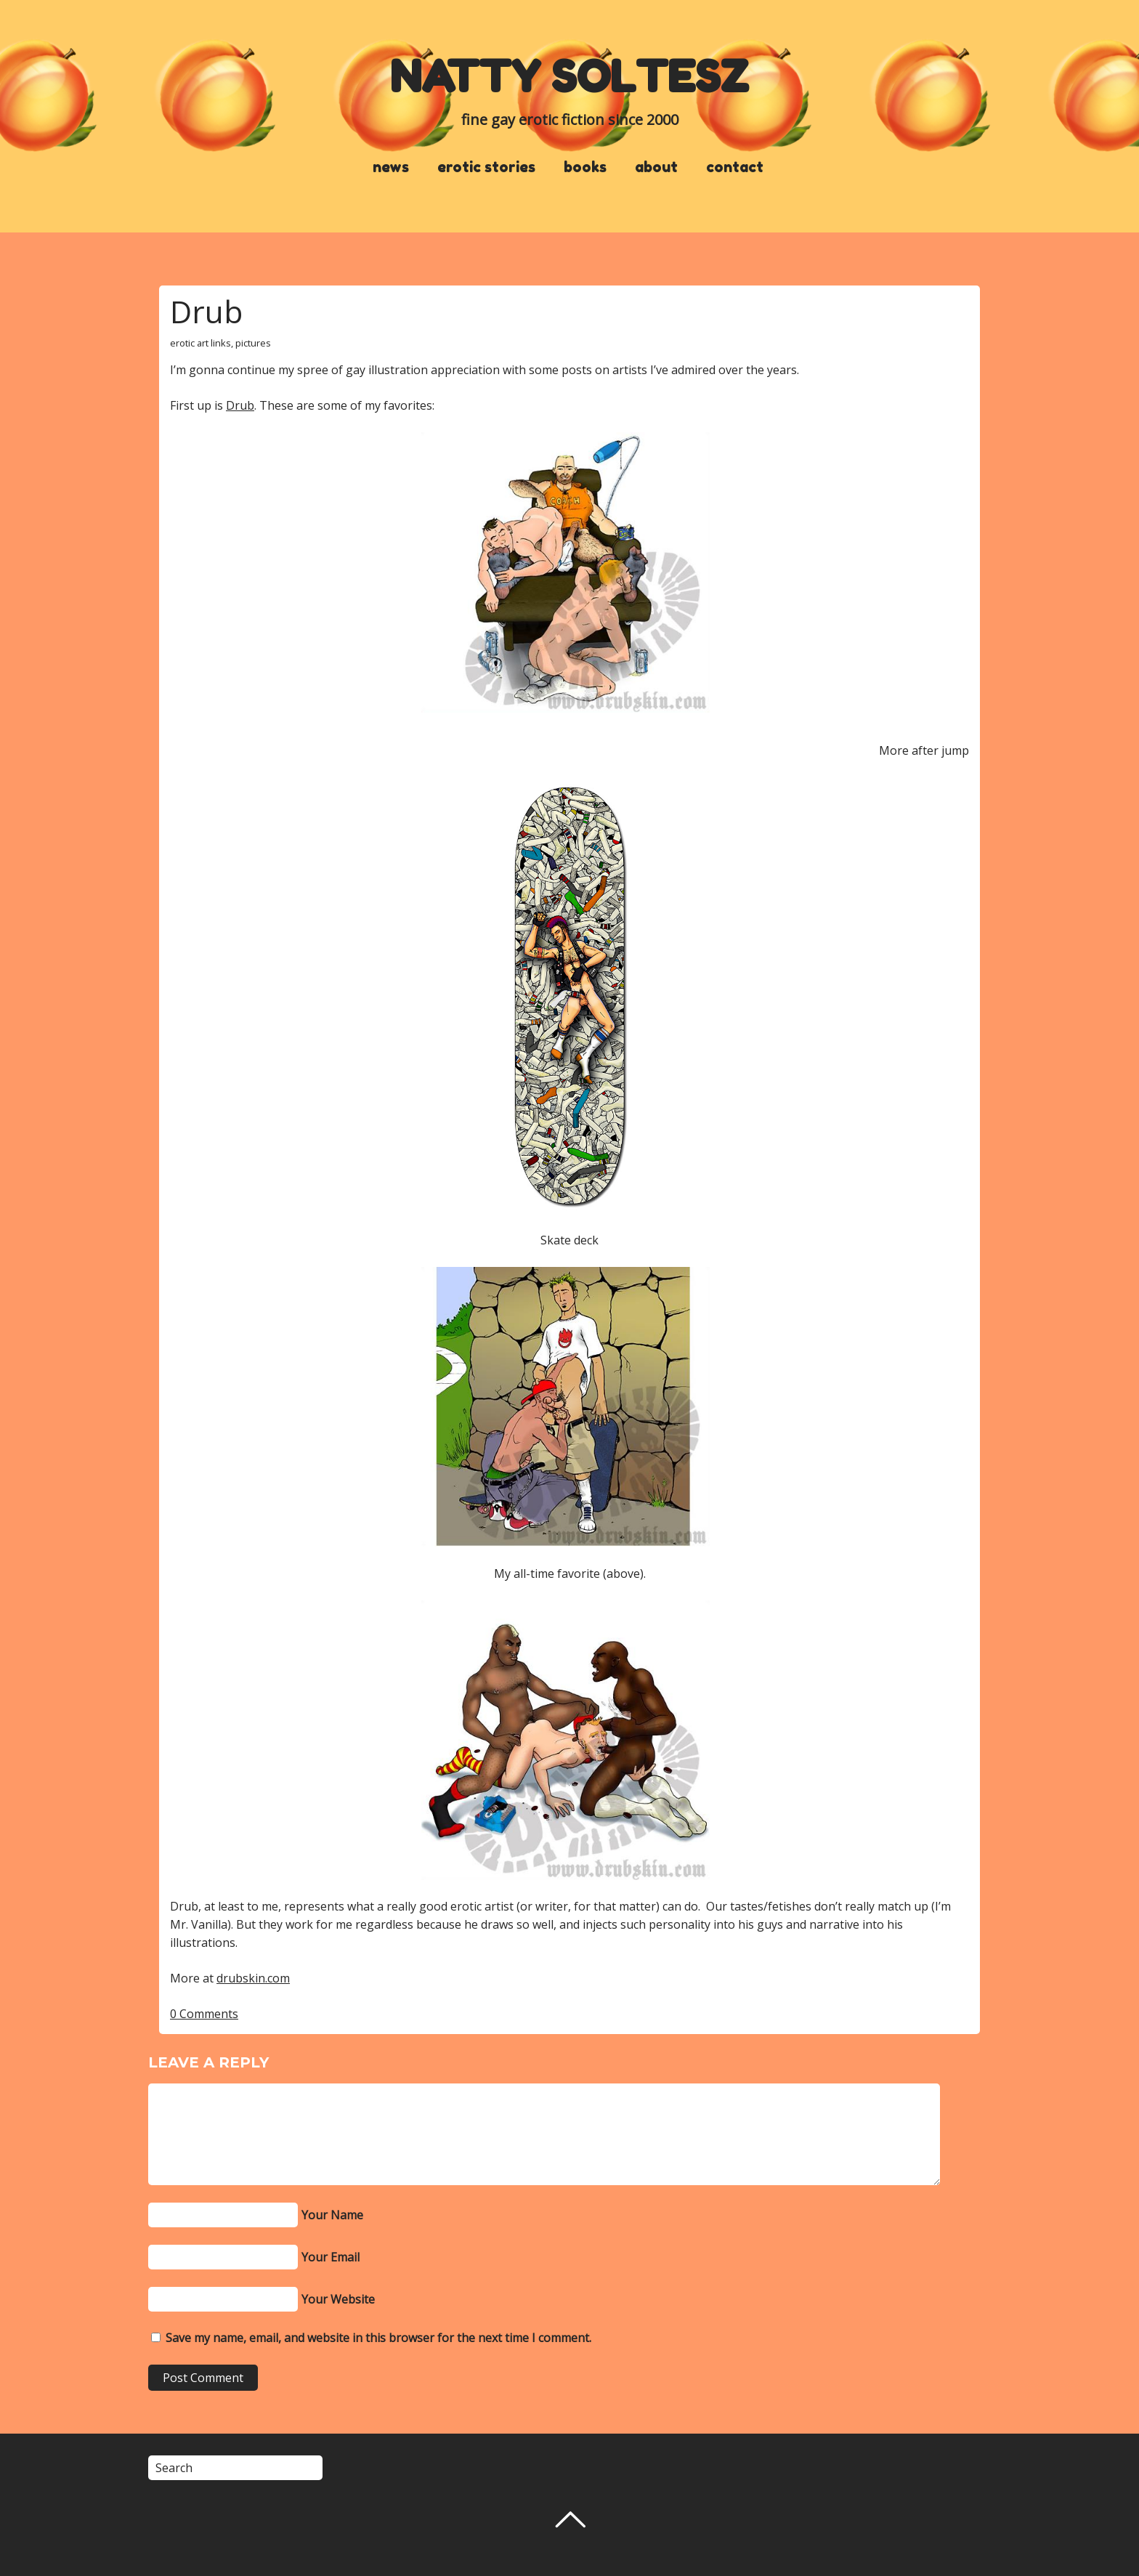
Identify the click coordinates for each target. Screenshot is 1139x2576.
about (656, 167)
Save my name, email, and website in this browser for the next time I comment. (378, 2338)
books (585, 167)
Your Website (338, 2299)
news (391, 167)
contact (734, 167)
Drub (206, 311)
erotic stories (486, 167)
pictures (253, 342)
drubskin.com (253, 1978)
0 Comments (204, 2014)
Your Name (332, 2215)
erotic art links (200, 342)
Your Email (330, 2257)
